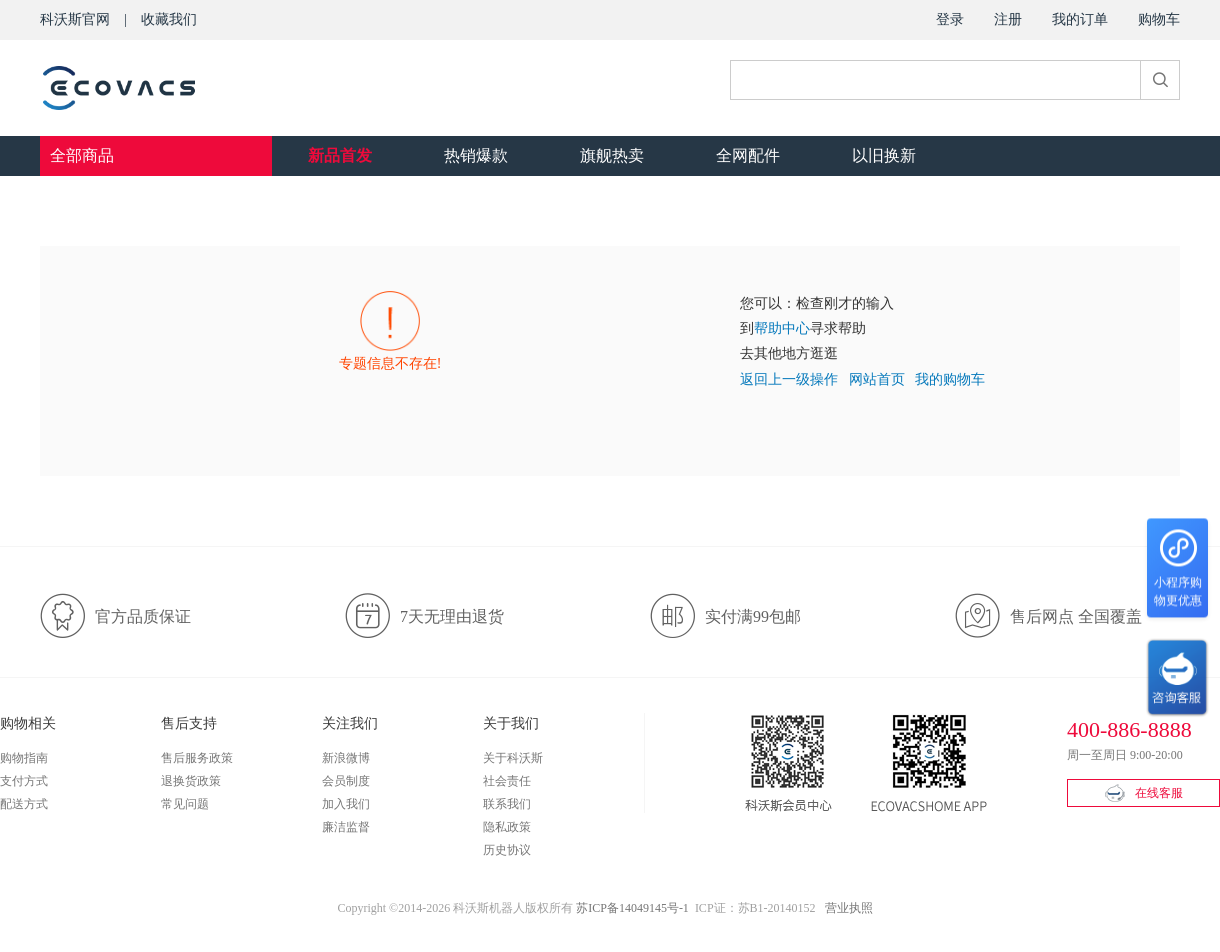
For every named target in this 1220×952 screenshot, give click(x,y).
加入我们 (346, 804)
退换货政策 (191, 781)
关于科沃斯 (513, 758)
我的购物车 (950, 379)
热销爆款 (476, 155)
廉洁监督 (346, 827)
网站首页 (877, 379)
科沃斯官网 (75, 19)
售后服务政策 (197, 758)
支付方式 (24, 781)
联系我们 (507, 804)
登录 (950, 19)
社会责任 (507, 781)
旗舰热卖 (612, 155)
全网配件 (748, 155)
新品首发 (340, 155)
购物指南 (24, 758)
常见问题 (185, 804)
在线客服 (1144, 793)
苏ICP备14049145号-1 (632, 908)
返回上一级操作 (789, 379)
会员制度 (346, 781)
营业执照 (849, 908)
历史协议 (507, 850)
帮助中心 (782, 328)
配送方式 (24, 804)
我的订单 (1080, 19)
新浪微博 (346, 758)
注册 (1008, 19)
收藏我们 (169, 19)
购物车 (1159, 19)
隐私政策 (507, 827)
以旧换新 (884, 155)
